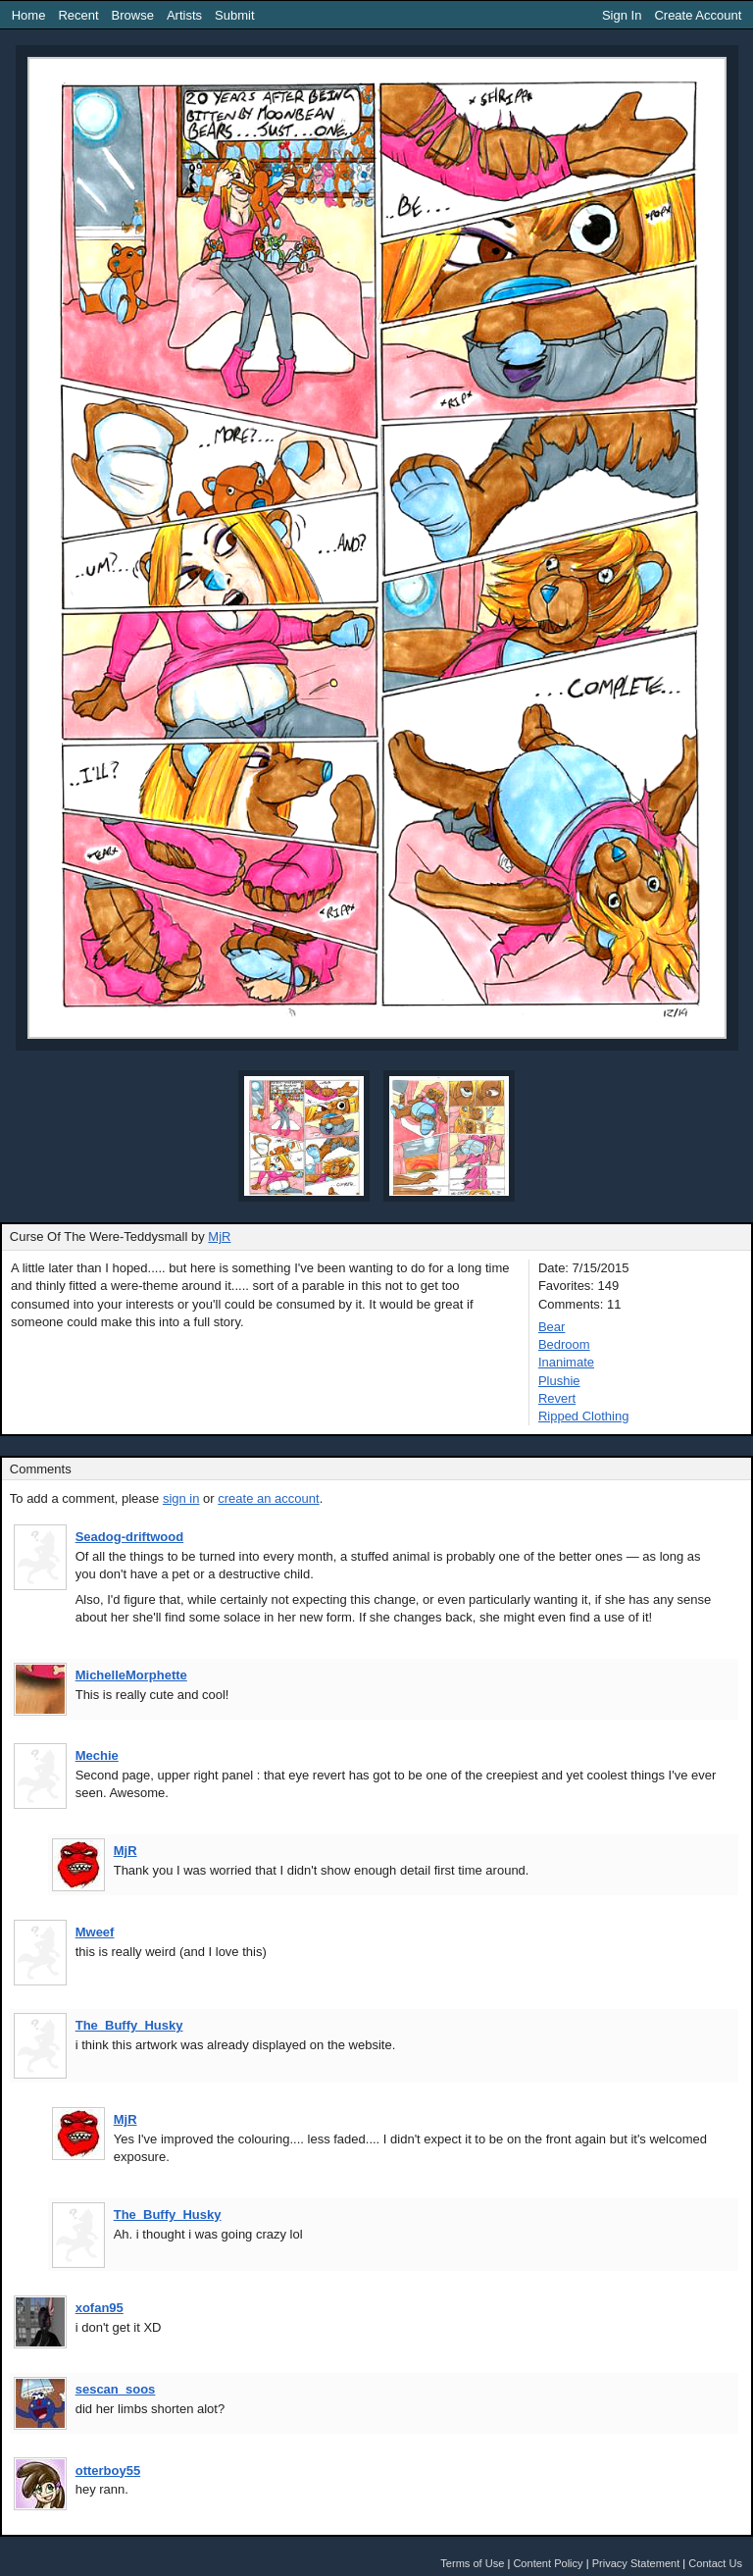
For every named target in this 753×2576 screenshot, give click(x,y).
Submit (234, 15)
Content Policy (547, 2563)
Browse (133, 15)
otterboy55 (107, 2470)
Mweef (95, 1932)
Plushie (559, 1380)
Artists (184, 15)
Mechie (97, 1755)
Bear (551, 1326)
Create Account (697, 15)
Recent (78, 15)
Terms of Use (472, 2563)
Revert (557, 1398)
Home (29, 15)
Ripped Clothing (583, 1416)
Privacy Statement (636, 2563)
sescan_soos (115, 2389)
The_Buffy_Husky (129, 2025)
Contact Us (715, 2563)
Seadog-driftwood (129, 1536)
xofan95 (99, 2307)
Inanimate (566, 1362)
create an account (268, 1498)
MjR (219, 1236)
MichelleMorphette (131, 1675)
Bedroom (564, 1344)
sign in (181, 1498)
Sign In (621, 15)
